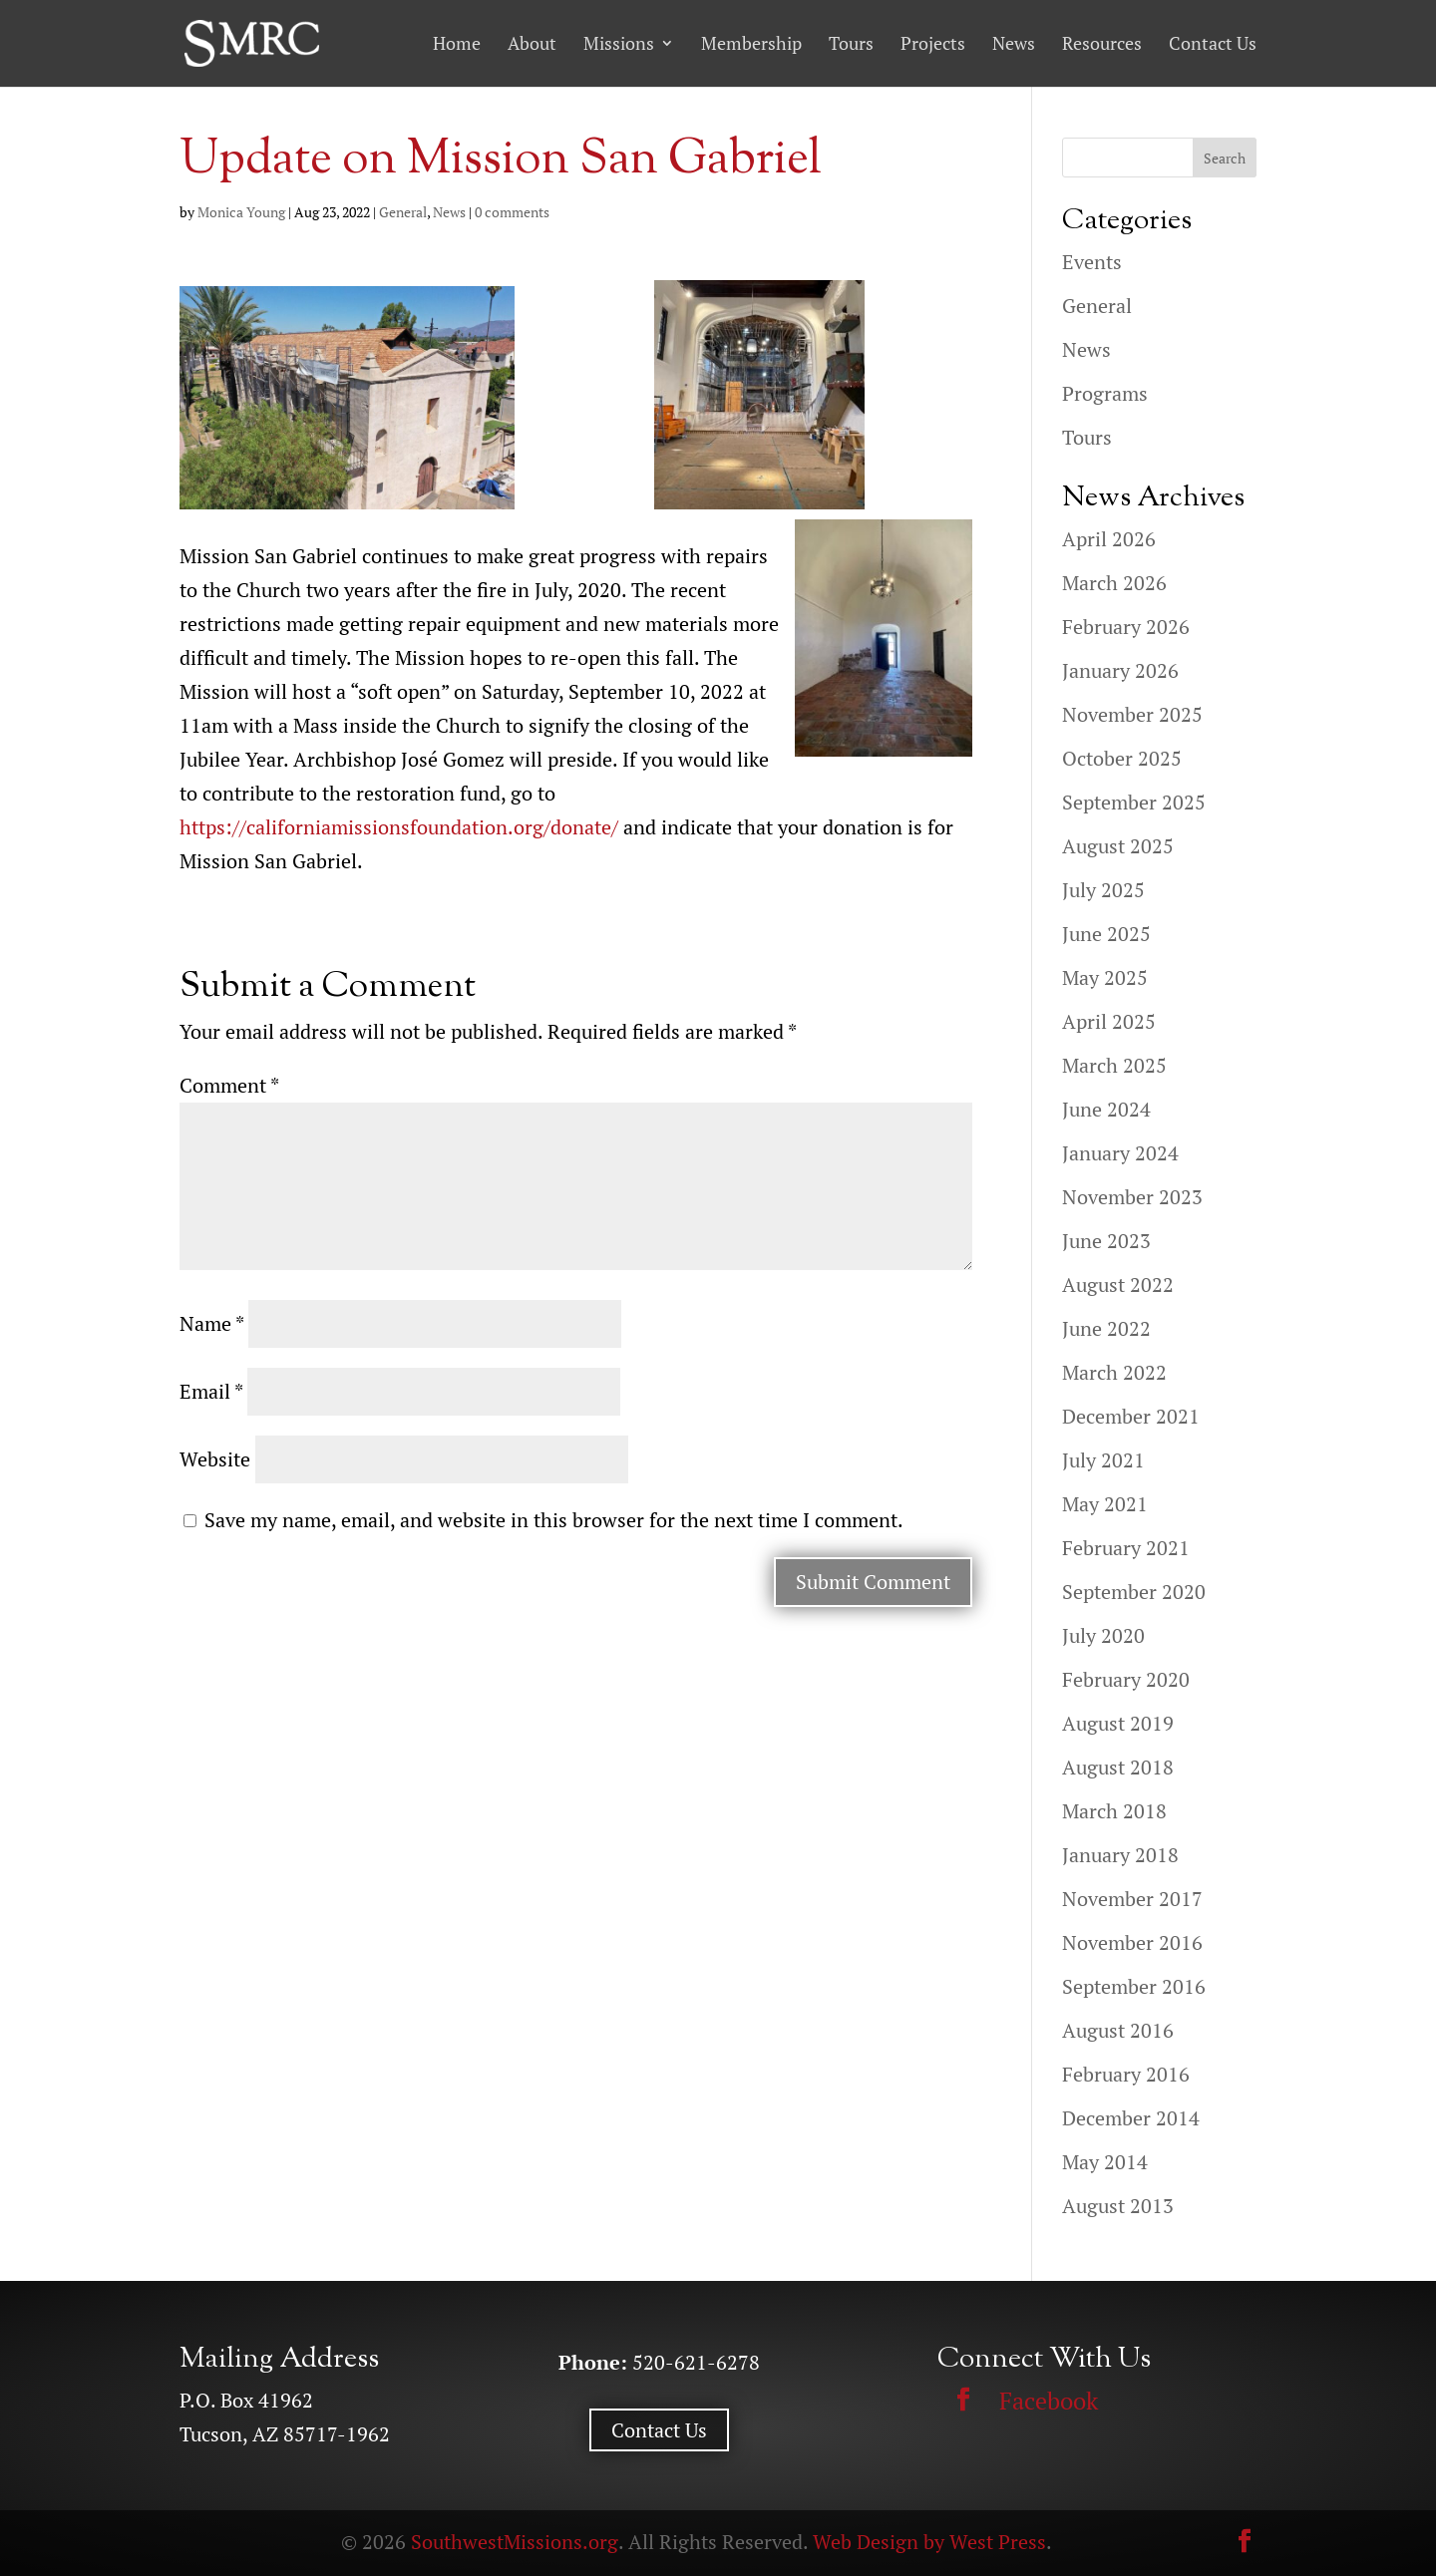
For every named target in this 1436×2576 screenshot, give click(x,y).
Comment (229, 1085)
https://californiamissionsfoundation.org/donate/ (399, 826)
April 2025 (1109, 1021)
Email (211, 1391)
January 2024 (1120, 1152)
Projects (932, 44)
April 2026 (1109, 538)
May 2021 (1105, 1503)
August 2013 (1118, 2205)
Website (215, 1459)
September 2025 (1134, 802)
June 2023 (1106, 1240)
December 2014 (1131, 2117)
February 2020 (1126, 1679)
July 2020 (1103, 1635)
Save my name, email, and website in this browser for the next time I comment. (553, 1519)
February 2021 (1126, 1547)
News (1013, 44)
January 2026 (1120, 670)
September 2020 (1134, 1591)
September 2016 (1134, 1986)
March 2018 (1114, 1810)
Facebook (1048, 2400)
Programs (1105, 393)
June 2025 (1106, 933)
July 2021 (1103, 1460)
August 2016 (1118, 2030)
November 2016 (1132, 1942)
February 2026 (1126, 626)
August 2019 (1118, 1723)
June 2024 (1106, 1109)
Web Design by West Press (929, 2541)
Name (211, 1323)
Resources (1102, 44)
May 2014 (1105, 2161)
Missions (618, 44)
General (403, 211)
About (532, 44)
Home (457, 44)
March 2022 (1114, 1372)
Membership (751, 44)
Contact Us (1212, 44)
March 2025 (1114, 1065)
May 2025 (1105, 977)
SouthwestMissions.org (514, 2541)
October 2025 (1122, 758)
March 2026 (1114, 582)
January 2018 (1120, 1854)
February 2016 (1126, 2074)
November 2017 (1132, 1898)
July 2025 (1103, 889)
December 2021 (1131, 1416)
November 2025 (1132, 714)
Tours (851, 44)
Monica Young (241, 211)
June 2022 (1106, 1328)
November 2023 (1132, 1196)
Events (1092, 261)
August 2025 (1118, 845)
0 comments (512, 211)
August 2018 (1118, 1767)
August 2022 (1118, 1284)
